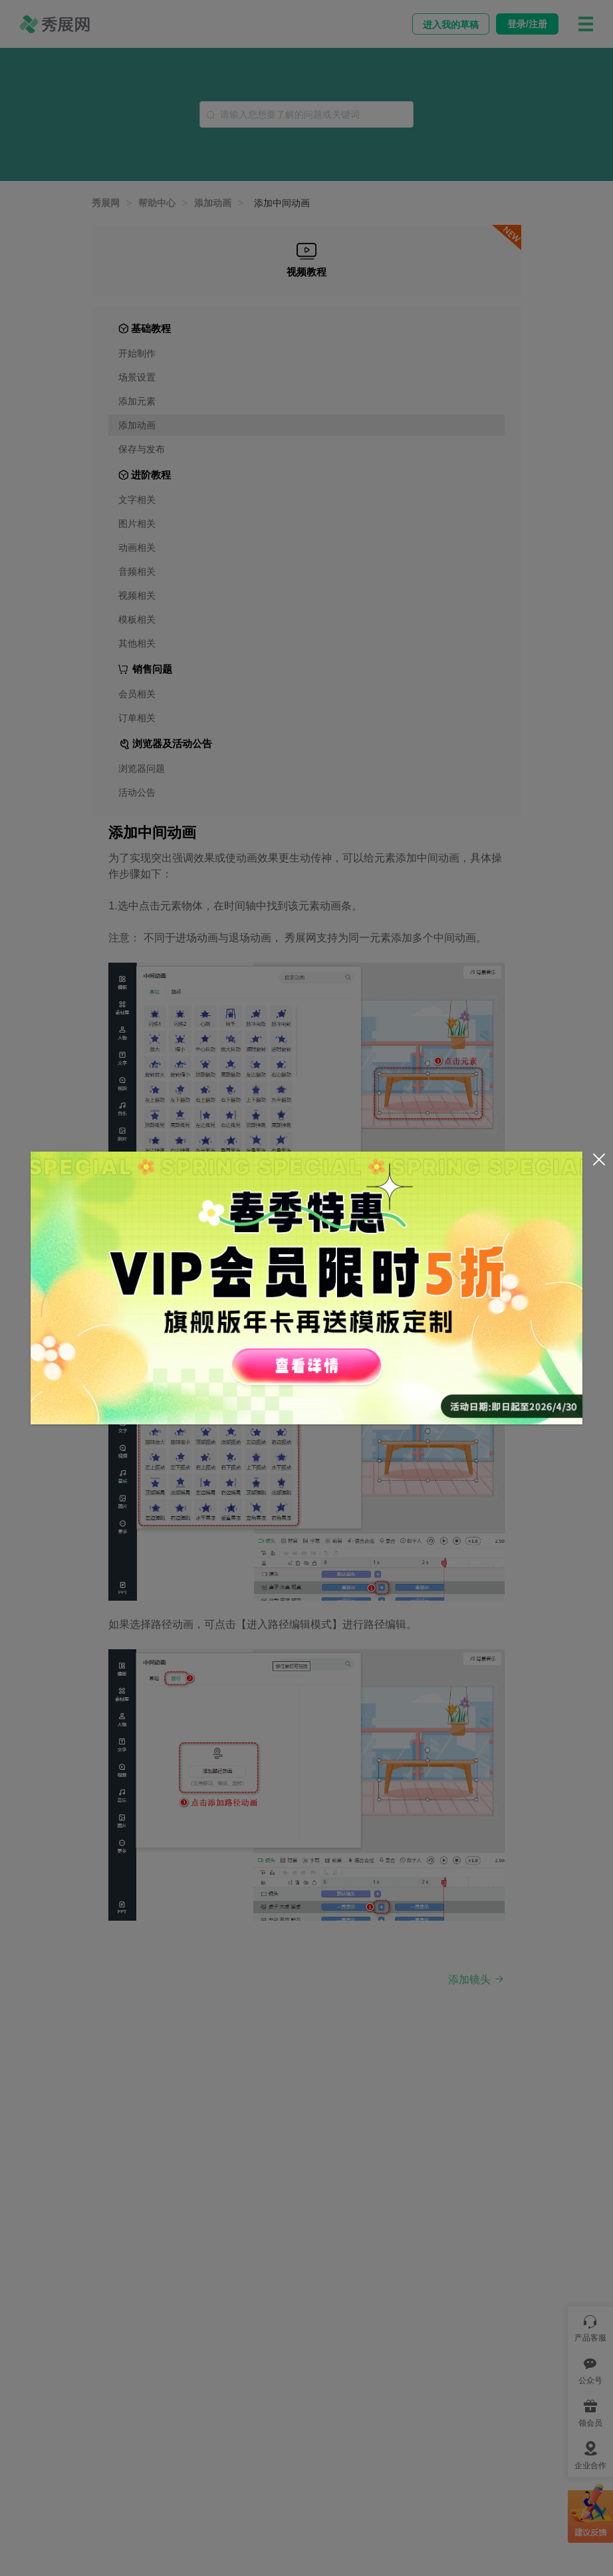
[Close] (599, 1160)
